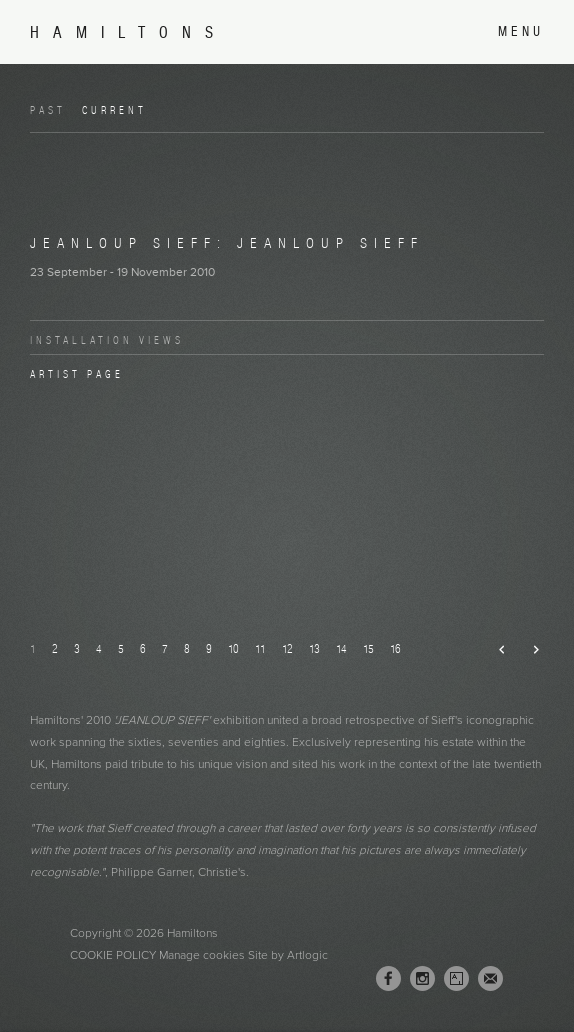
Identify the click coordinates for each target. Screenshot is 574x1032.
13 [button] (314, 648)
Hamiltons (128, 32)
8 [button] (187, 648)
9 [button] (209, 648)
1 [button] (33, 648)
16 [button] (395, 648)
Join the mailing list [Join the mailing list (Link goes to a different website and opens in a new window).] (490, 978)
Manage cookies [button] (202, 955)
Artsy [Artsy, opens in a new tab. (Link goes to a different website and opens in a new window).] (456, 979)
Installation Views (107, 340)
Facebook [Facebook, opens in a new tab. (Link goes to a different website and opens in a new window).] (388, 979)
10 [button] (233, 648)
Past (48, 110)
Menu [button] (521, 31)
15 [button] (368, 648)
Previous (494, 650)
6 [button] (143, 648)
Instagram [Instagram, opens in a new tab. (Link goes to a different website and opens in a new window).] (422, 979)
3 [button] (77, 648)
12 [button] (287, 648)
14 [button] (341, 648)
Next (527, 650)
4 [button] (99, 648)
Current (114, 110)
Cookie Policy (113, 955)
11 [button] (260, 648)
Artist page (77, 374)
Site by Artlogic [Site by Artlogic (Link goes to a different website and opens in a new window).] (288, 955)
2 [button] (55, 648)
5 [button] (121, 648)
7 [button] (165, 648)
